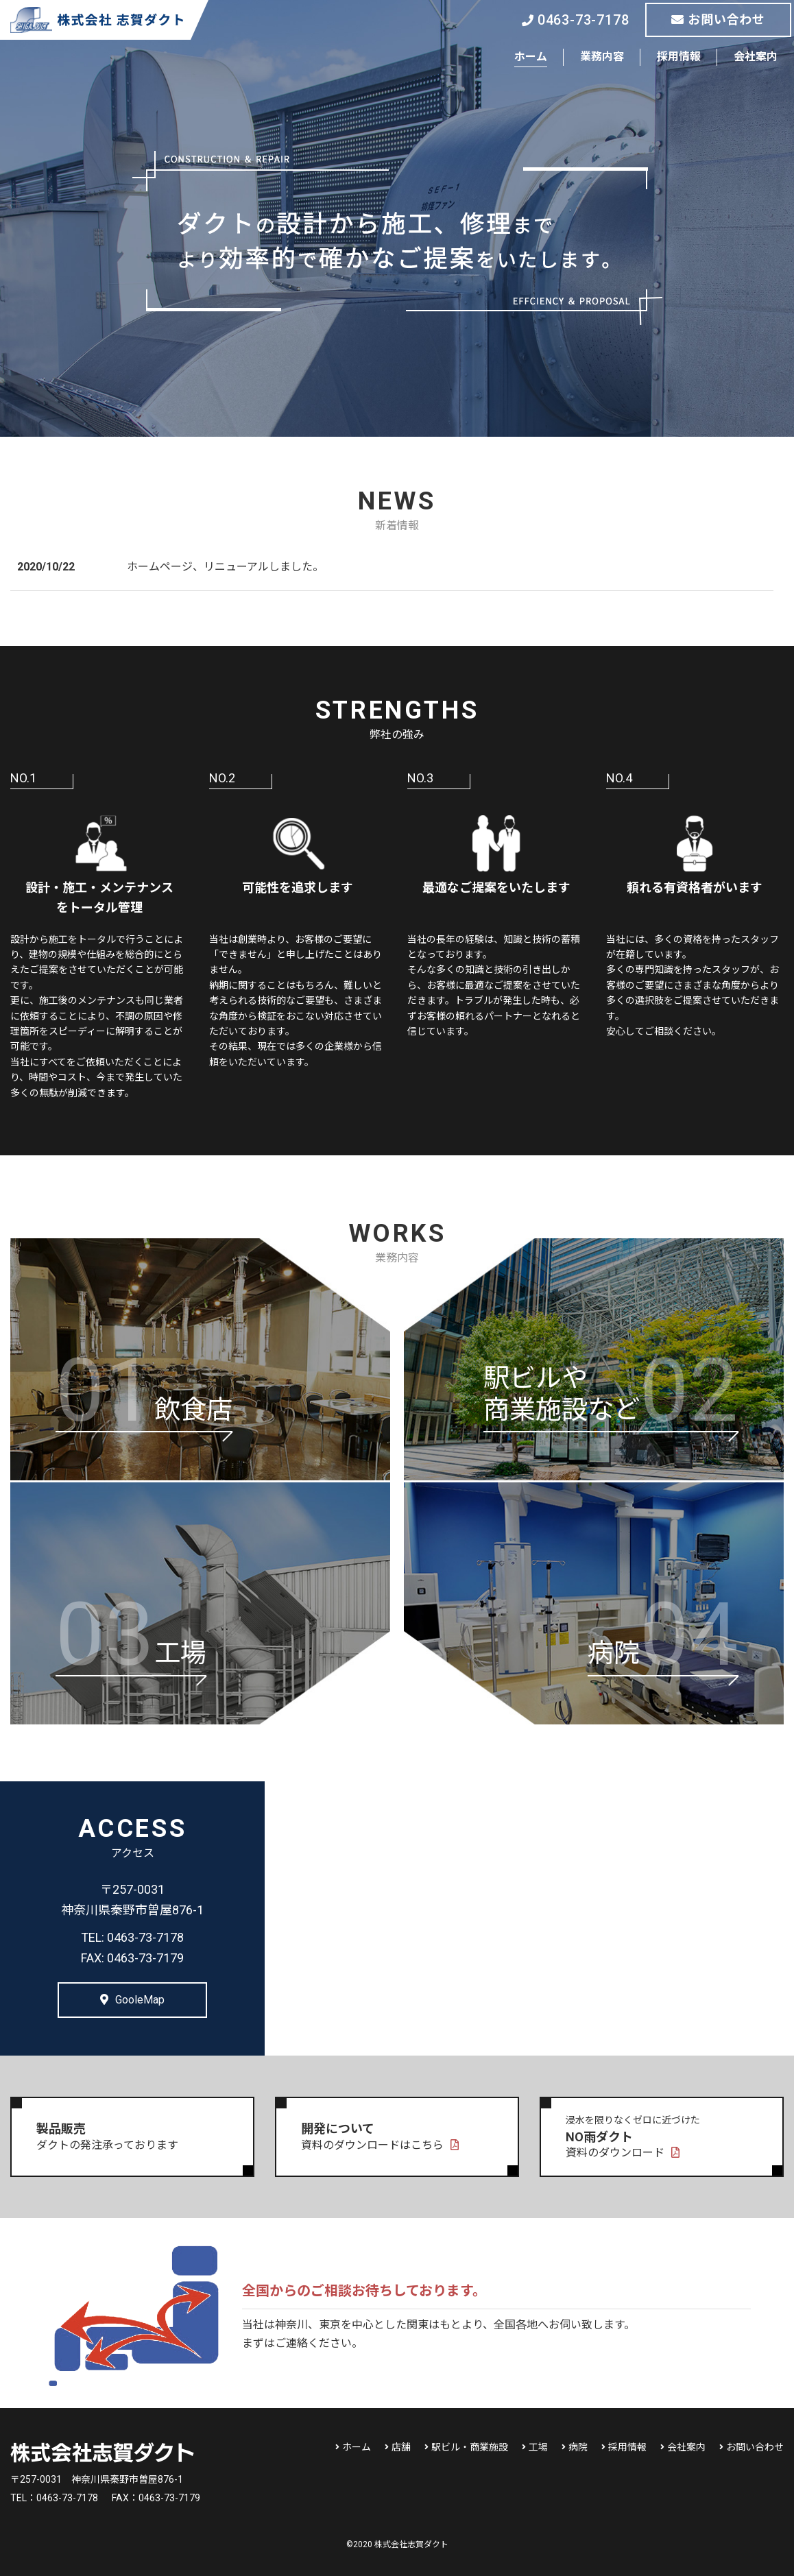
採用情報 (679, 56)
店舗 (401, 2447)
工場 (538, 2447)
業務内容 (602, 56)
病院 (578, 2447)
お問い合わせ (718, 19)
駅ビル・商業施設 (469, 2447)
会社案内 (756, 56)
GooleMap (132, 1999)
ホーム (530, 56)
